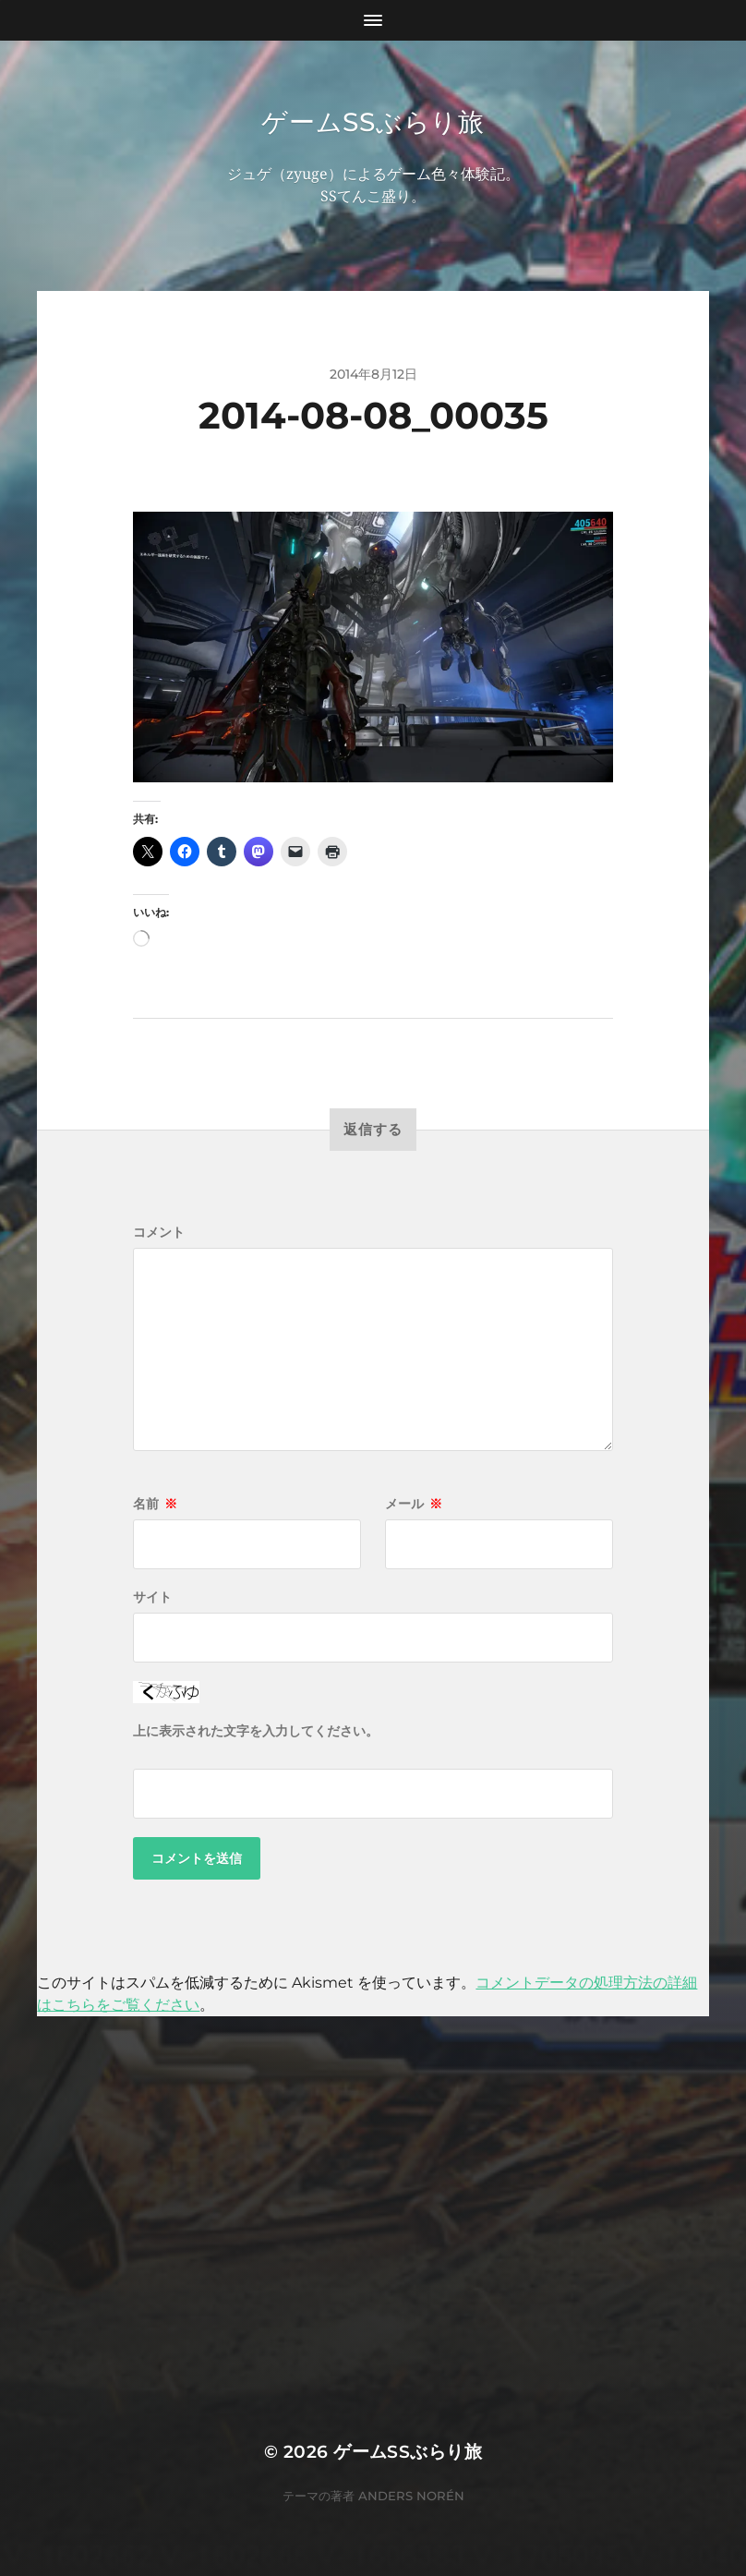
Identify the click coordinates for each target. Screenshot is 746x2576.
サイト (152, 1597)
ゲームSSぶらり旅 (372, 122)
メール (413, 1503)
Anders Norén (411, 2495)
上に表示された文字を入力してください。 (256, 1731)
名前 (155, 1503)
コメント (159, 1232)
